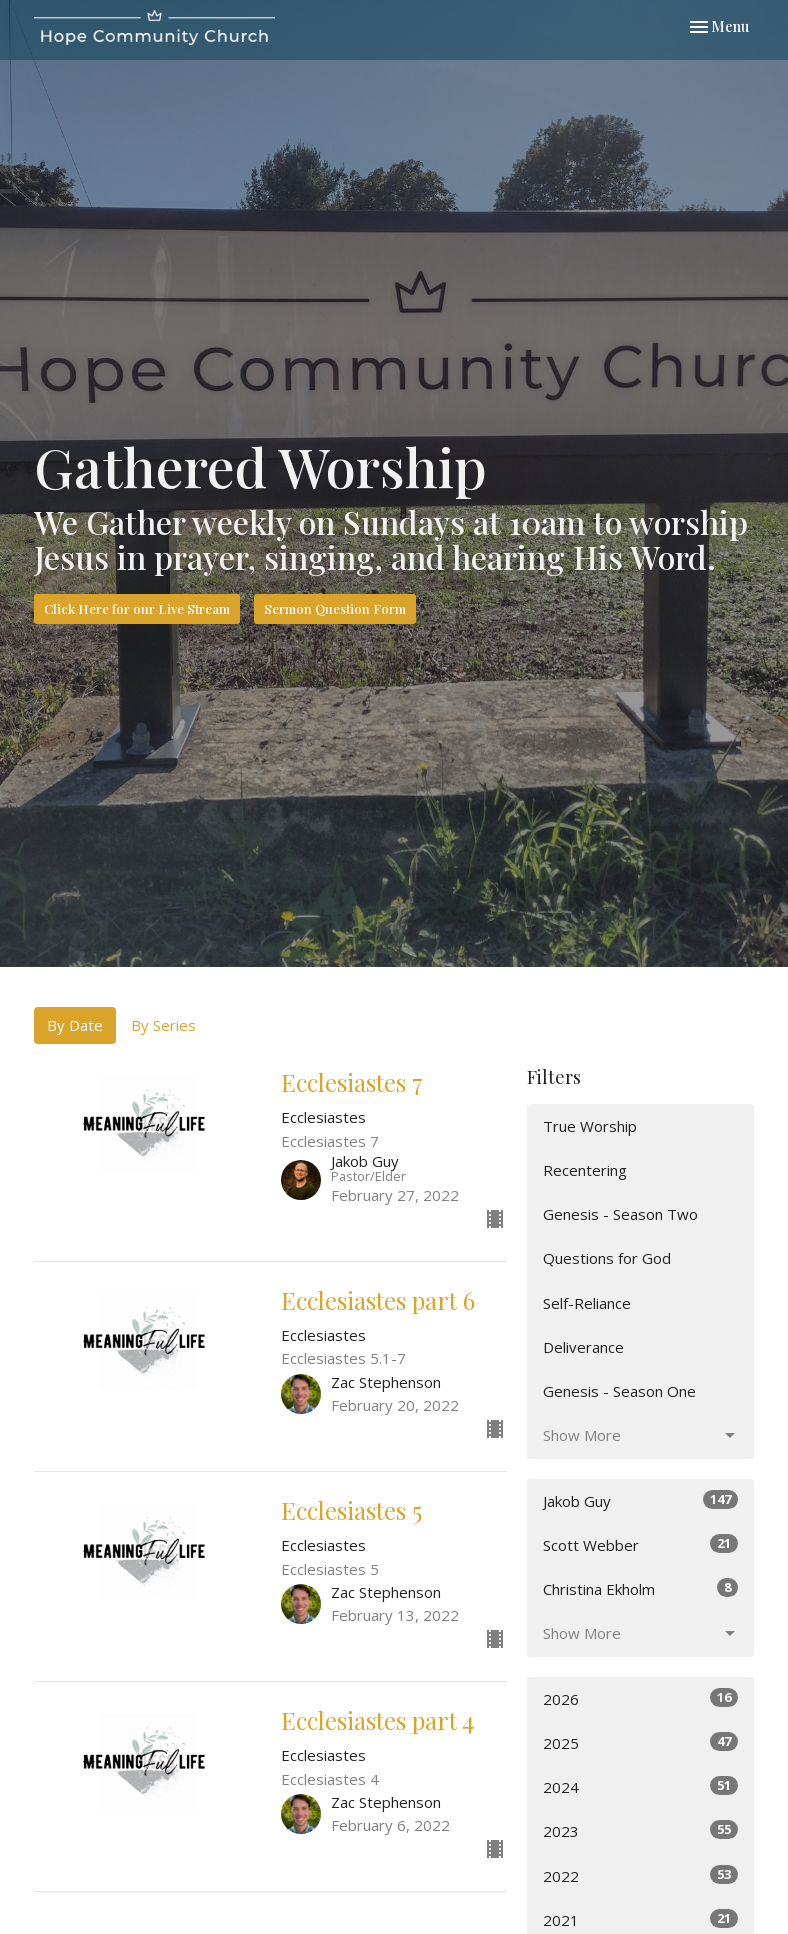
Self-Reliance (587, 1303)
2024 (640, 1786)
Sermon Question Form (335, 608)
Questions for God (607, 1258)
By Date (75, 1025)
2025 (640, 1742)
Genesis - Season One (619, 1391)
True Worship (590, 1126)
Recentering (585, 1170)
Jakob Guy (640, 1500)
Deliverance (583, 1347)
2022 (640, 1875)
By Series (163, 1025)
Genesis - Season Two (620, 1214)
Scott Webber (640, 1544)
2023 (640, 1830)
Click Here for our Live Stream (137, 608)
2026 (640, 1698)
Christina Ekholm (640, 1588)
